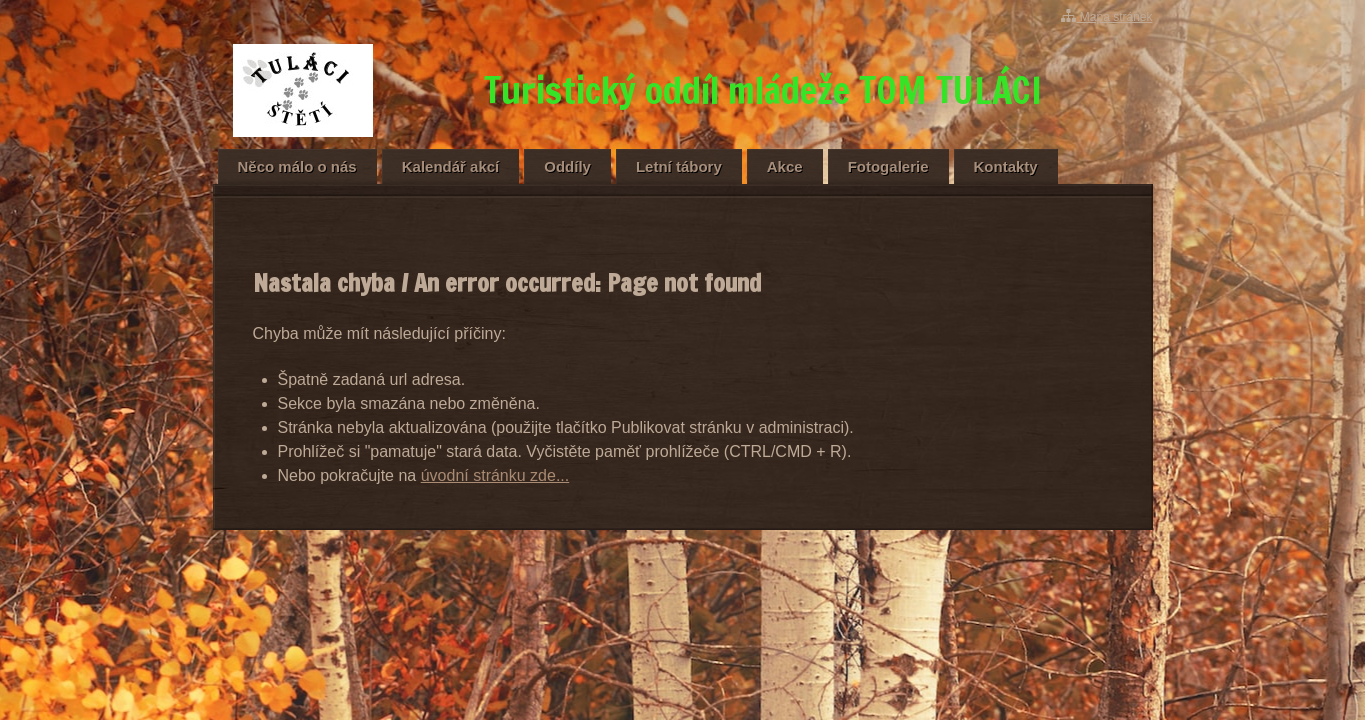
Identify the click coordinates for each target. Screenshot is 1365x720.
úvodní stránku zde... (495, 475)
